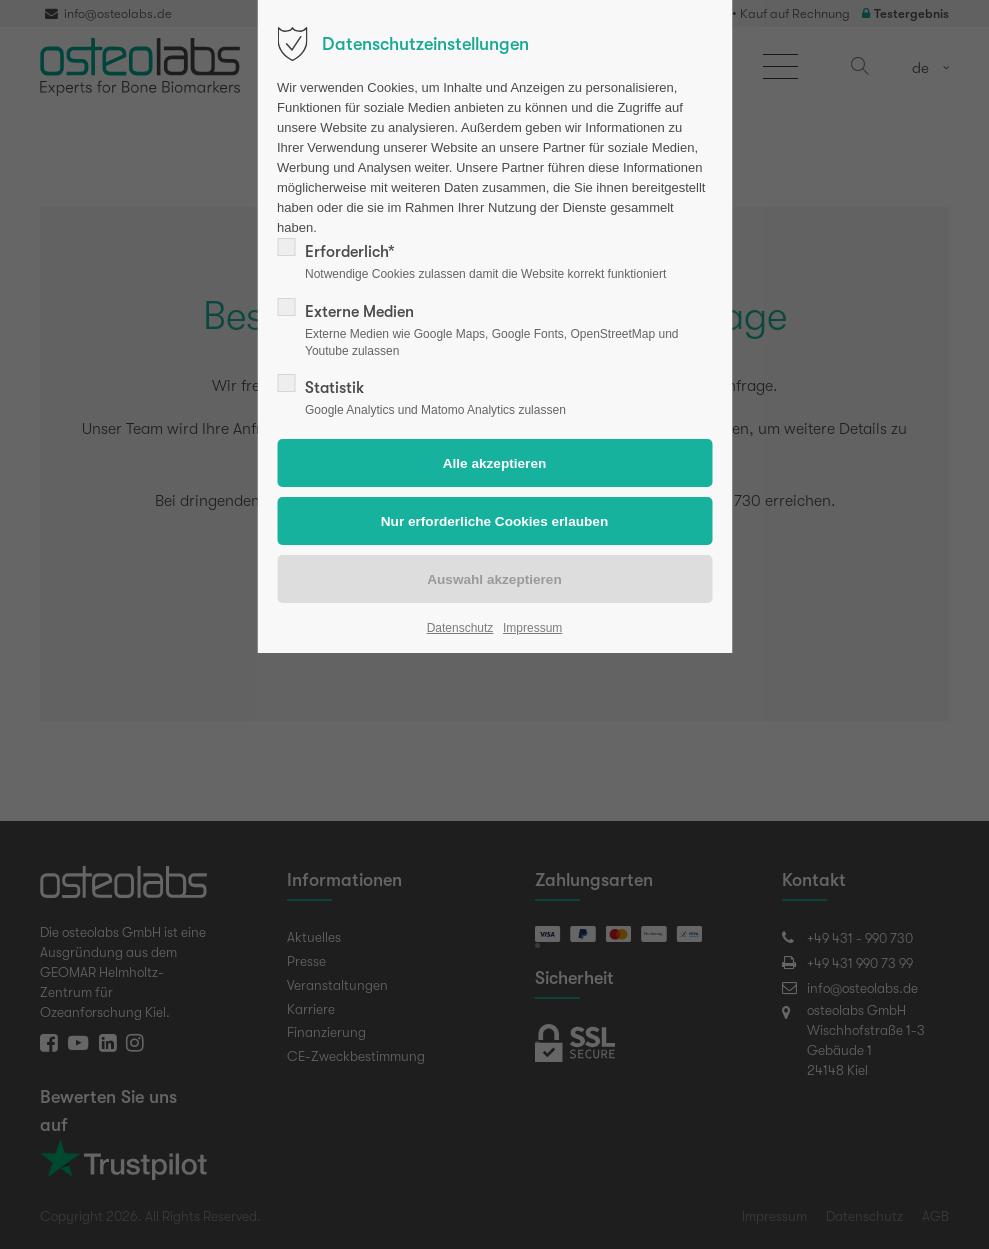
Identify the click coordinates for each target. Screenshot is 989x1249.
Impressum (532, 628)
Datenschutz (460, 628)
